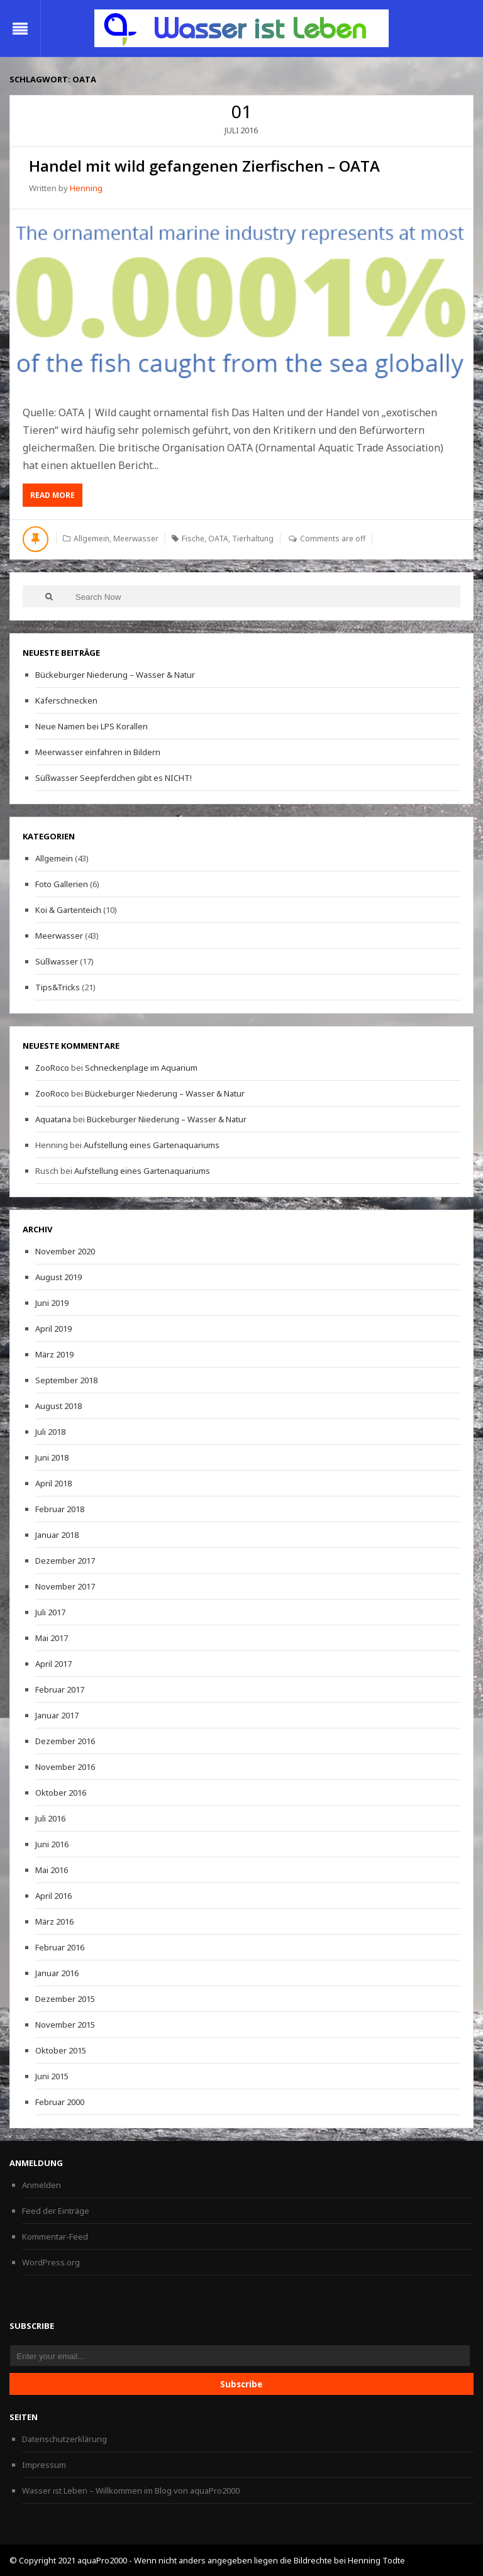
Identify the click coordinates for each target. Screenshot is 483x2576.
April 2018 (53, 1483)
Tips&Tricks (57, 987)
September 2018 (66, 1380)
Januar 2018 (57, 1534)
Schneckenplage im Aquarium (141, 1067)
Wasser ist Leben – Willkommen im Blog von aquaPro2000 (131, 2490)
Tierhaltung (253, 538)
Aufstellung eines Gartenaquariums (151, 1145)
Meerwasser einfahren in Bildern (97, 752)
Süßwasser (56, 961)
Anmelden (41, 2185)
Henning (86, 188)
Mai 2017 (51, 1638)
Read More (56, 498)
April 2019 (53, 1328)
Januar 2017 (57, 1715)
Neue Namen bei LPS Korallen (91, 726)
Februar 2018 (59, 1509)
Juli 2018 (50, 1431)
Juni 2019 (52, 1302)
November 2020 (65, 1251)
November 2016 (65, 1766)
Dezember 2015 (65, 1998)
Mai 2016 (51, 1870)
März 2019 (54, 1354)
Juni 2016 (52, 1844)
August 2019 (58, 1277)
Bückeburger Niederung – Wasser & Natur (115, 674)
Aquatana (53, 1119)
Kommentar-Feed (55, 2236)
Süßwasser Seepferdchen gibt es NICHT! (113, 777)
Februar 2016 (59, 1947)
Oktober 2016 (60, 1792)
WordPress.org (51, 2262)
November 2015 (65, 2024)
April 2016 (53, 1895)
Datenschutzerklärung (64, 2439)
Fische (193, 538)
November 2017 (65, 1586)
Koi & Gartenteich (68, 909)
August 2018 (58, 1406)
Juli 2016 (50, 1818)
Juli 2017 (50, 1612)
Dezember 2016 (65, 1741)
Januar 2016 (57, 1973)
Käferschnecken (66, 700)
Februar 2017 (59, 1689)
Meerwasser (135, 538)
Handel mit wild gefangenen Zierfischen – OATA (204, 165)
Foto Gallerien (61, 884)
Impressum (44, 2464)
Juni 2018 (52, 1457)
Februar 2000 (59, 2102)
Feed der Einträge (55, 2210)
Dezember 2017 (65, 1560)
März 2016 (54, 1921)
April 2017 (53, 1663)
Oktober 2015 (60, 2050)
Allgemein (91, 538)
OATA (218, 538)
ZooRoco (52, 1067)
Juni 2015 (52, 2076)
